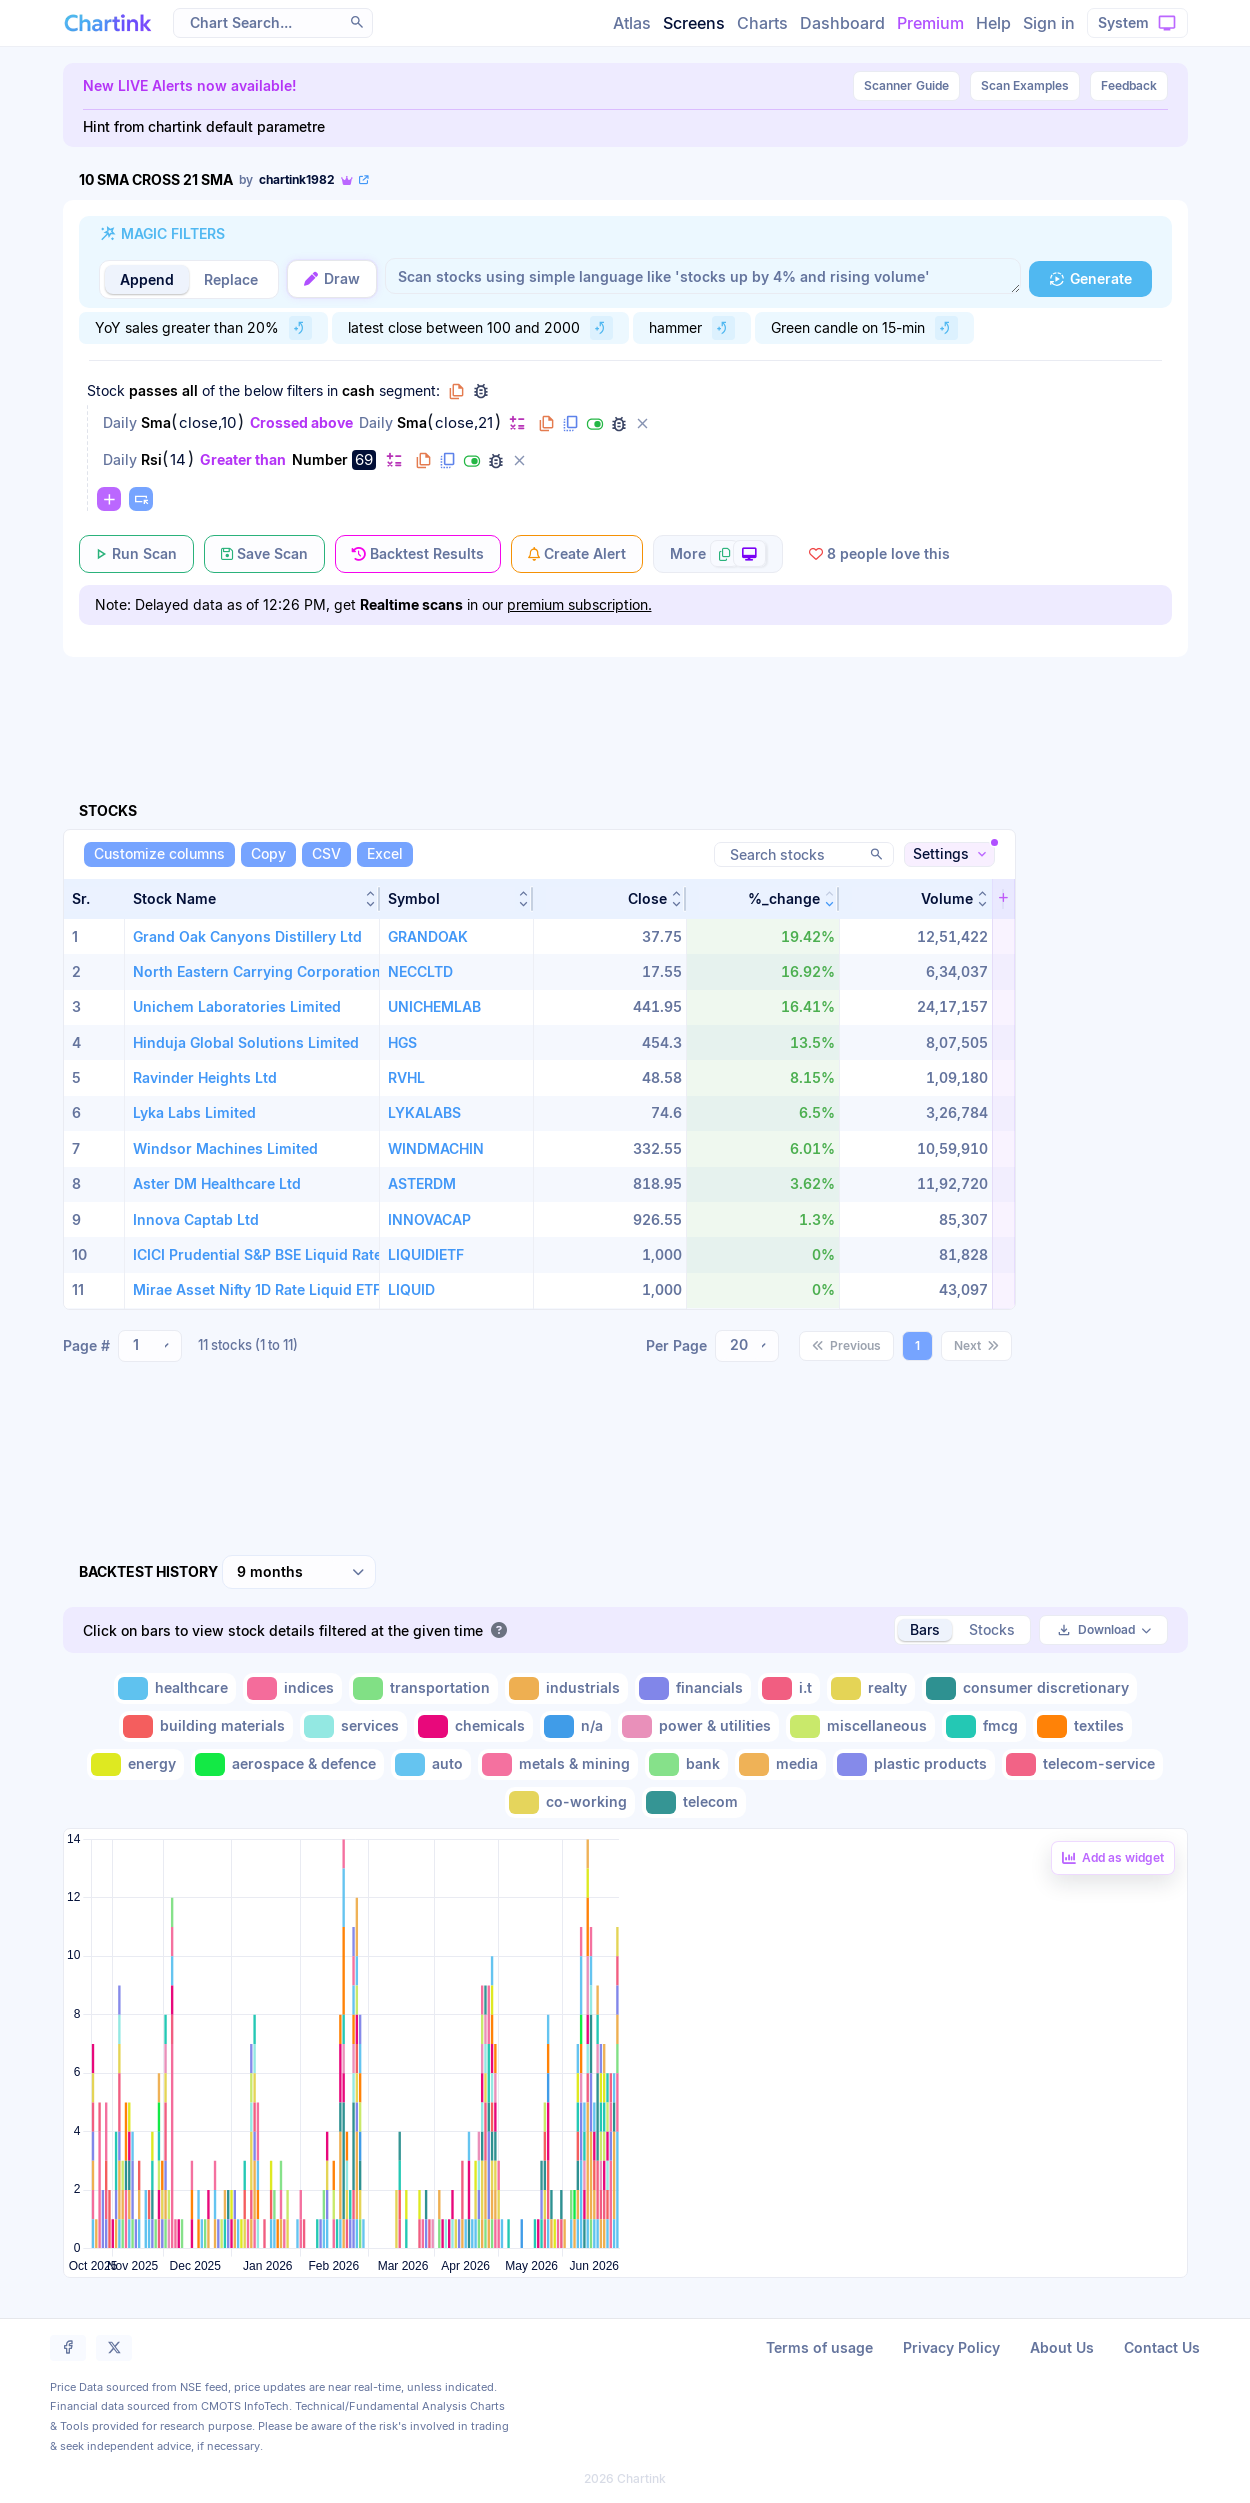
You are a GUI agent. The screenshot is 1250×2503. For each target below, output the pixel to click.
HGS (402, 1042)
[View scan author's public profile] (305, 180)
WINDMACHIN (436, 1148)
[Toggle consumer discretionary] (1029, 1688)
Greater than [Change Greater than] (243, 459)
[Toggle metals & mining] (558, 1764)
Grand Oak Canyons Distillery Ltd (247, 936)
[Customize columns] (159, 854)
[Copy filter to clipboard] (547, 424)
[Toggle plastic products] (914, 1764)
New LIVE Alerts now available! (190, 85)
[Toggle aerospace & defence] (287, 1764)
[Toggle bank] (686, 1764)
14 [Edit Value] (178, 460)
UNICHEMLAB (434, 1006)
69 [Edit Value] (364, 459)
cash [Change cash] (358, 390)
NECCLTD (420, 971)
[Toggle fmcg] (984, 1726)
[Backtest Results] (418, 554)
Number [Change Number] (320, 459)
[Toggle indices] (292, 1688)
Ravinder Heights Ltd (205, 1077)
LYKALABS (424, 1112)
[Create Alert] (577, 554)
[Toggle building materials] (206, 1726)
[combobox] (150, 1346)
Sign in (1049, 23)
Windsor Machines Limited (225, 1148)
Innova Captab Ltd (196, 1219)
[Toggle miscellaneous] (860, 1726)
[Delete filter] (643, 424)
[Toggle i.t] (789, 1688)
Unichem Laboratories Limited (237, 1006)
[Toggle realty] (871, 1688)
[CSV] (326, 854)
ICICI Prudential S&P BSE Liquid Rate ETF (272, 1254)
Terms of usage (819, 2347)
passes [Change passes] (153, 390)
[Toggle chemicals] (473, 1726)
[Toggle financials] (693, 1688)
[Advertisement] (625, 706)
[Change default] (517, 422)
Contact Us (1162, 2347)
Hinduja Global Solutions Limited (246, 1042)
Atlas (632, 23)
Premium (930, 23)
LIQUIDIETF (426, 1254)
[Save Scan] (264, 554)
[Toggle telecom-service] (1082, 1764)
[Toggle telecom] (694, 1802)
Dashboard (842, 23)
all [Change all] (190, 390)
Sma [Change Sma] (156, 422)
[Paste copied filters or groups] (141, 499)
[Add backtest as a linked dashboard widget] (1113, 1858)
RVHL (406, 1077)
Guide (906, 86)
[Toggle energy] (135, 1764)
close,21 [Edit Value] (464, 423)
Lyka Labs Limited (194, 1112)
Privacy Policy (951, 2347)
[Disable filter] (595, 424)
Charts (762, 23)
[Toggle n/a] (575, 1726)
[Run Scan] (136, 554)
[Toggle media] (780, 1764)
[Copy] (268, 854)
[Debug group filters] (481, 391)
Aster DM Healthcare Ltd (217, 1183)
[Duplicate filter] (571, 424)
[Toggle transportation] (423, 1688)
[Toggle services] (353, 1726)
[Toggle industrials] (566, 1688)
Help (993, 23)
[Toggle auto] (431, 1764)
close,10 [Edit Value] (207, 423)
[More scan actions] (718, 554)
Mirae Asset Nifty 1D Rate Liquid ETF (257, 1289)
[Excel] (385, 854)
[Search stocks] (804, 854)
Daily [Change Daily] (120, 422)
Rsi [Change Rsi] (151, 459)
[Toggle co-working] (570, 1802)
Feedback (1129, 85)
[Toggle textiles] (1082, 1726)
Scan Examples (1025, 85)
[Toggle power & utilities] (698, 1726)
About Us (1062, 2347)
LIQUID (411, 1289)
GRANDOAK (428, 936)
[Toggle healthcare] (175, 1688)
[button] (252, 899)
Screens (694, 23)
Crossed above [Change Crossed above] (301, 422)
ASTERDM (422, 1183)
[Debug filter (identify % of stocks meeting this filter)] (619, 424)
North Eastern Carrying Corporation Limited (284, 971)
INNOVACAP (429, 1219)
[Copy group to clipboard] (457, 391)
